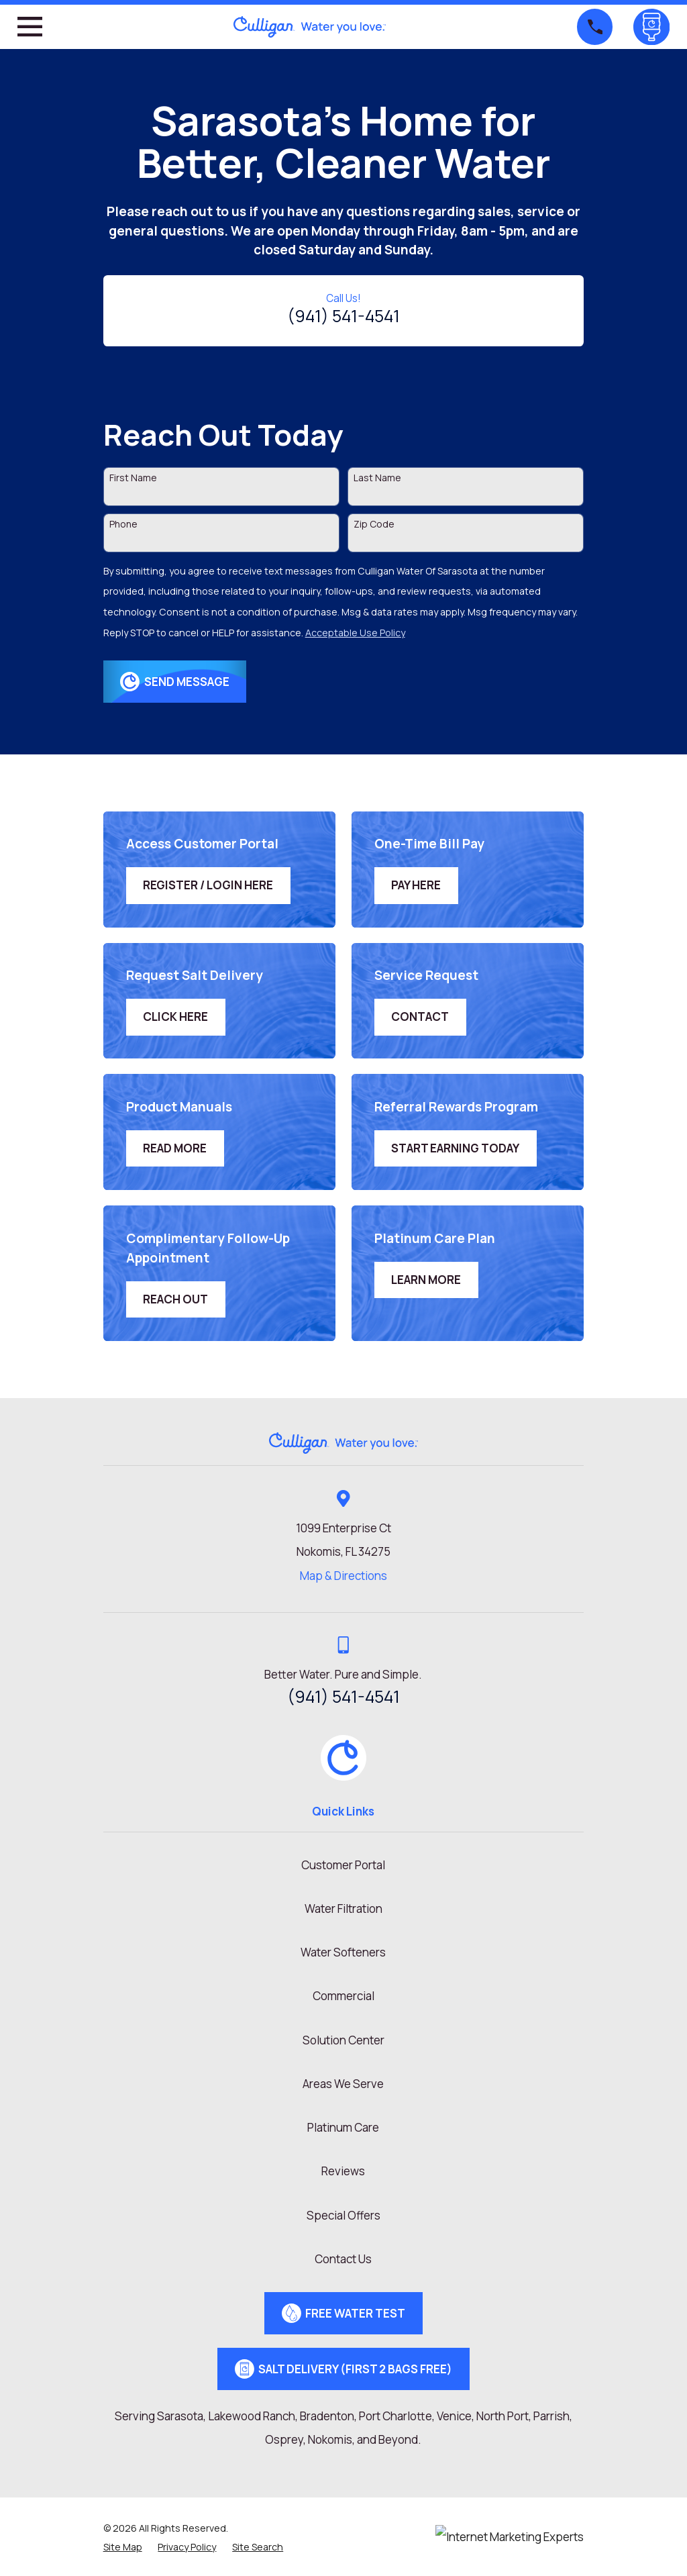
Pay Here (416, 885)
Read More (175, 1148)
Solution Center (343, 2040)
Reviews (343, 2171)
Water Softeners (343, 1952)
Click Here (175, 1016)
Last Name (377, 478)
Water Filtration (343, 1908)
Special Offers (343, 2215)
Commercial (343, 1995)
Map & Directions (343, 1575)
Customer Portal (343, 1865)
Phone (123, 524)
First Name (133, 478)
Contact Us (343, 2259)
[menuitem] (122, 2547)
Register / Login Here (208, 885)
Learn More (426, 1279)
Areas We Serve (343, 2083)
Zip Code (374, 524)
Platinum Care (343, 2127)
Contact (420, 1016)
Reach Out (175, 1299)
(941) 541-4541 (343, 316)
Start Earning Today (455, 1148)
